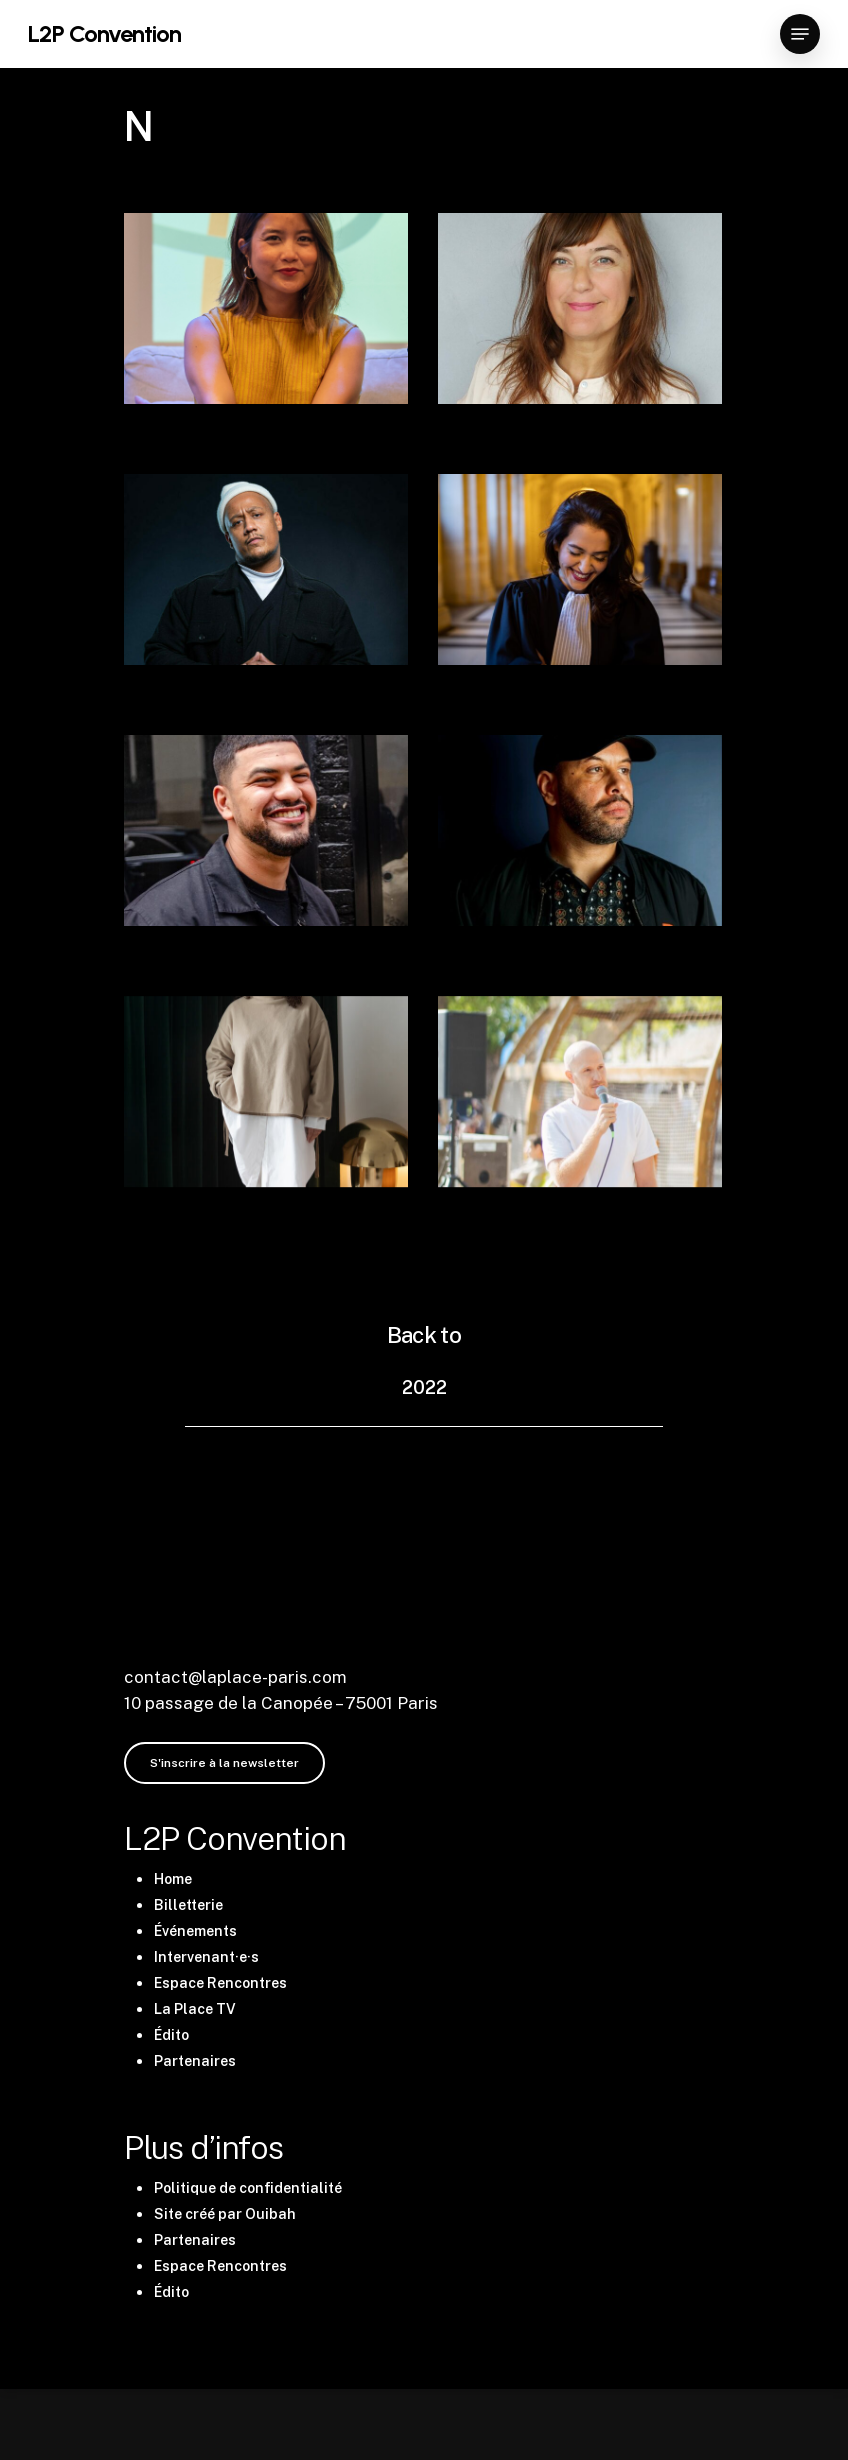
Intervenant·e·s (206, 1957)
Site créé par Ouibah (225, 2214)
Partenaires (195, 2061)
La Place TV (195, 2009)
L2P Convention (104, 34)
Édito (171, 2035)
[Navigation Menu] (800, 34)
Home (173, 1879)
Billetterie (188, 1905)
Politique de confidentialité (248, 2188)
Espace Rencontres (220, 1983)
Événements (195, 1931)
